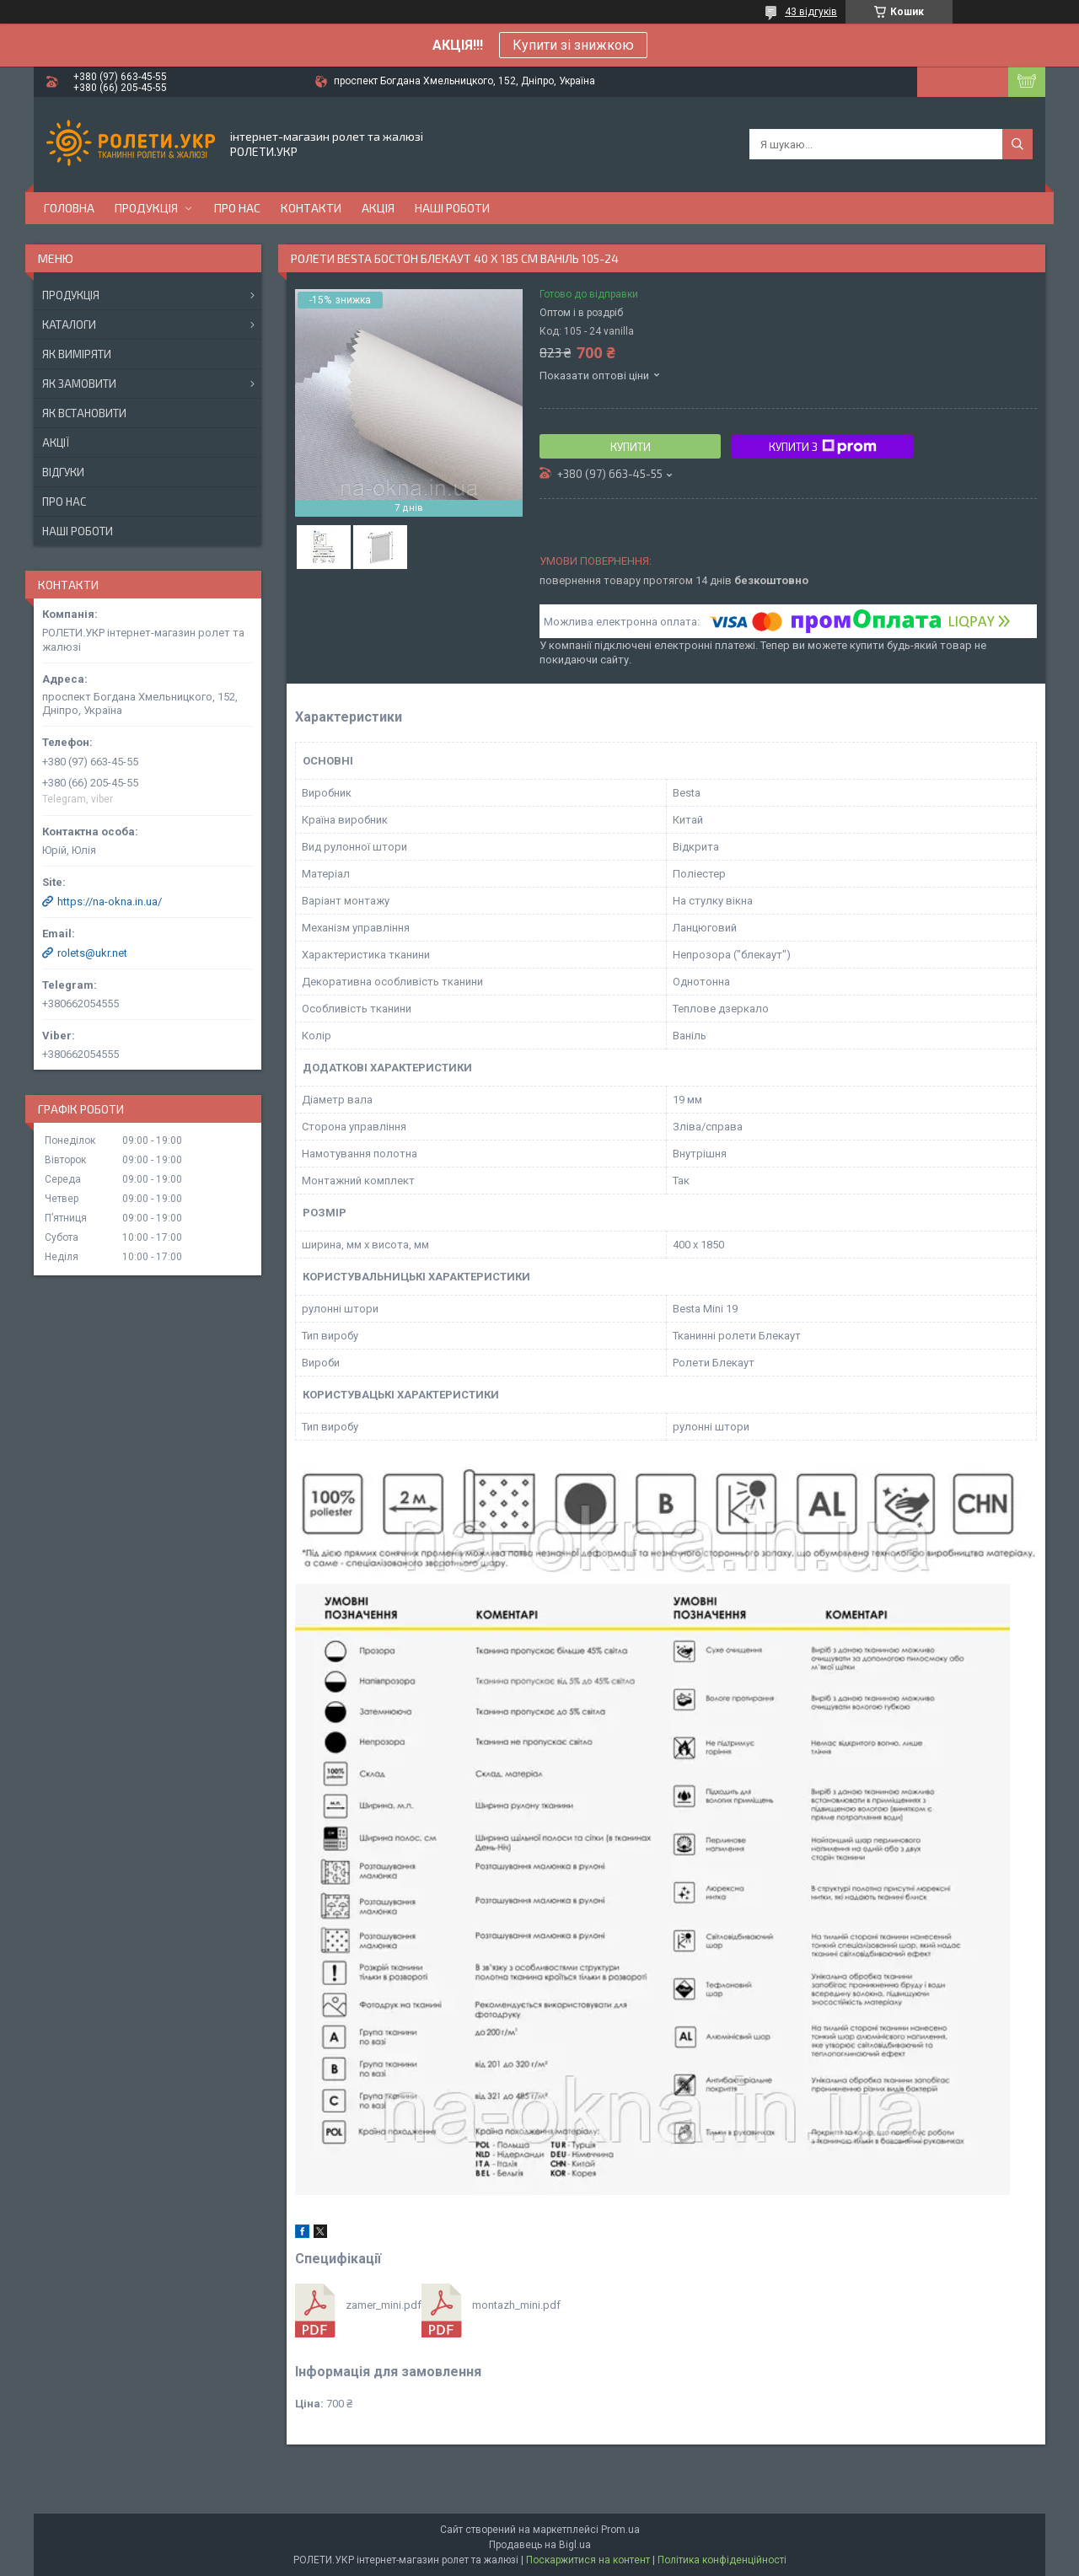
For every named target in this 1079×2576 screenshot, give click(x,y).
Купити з (823, 446)
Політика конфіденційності (722, 2560)
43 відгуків (811, 12)
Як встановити (84, 413)
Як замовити (79, 383)
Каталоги (69, 324)
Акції (55, 442)
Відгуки (63, 472)
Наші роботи (452, 208)
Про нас (237, 208)
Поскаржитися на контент (588, 2560)
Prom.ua (620, 2530)
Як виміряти (76, 354)
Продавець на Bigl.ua (540, 2545)
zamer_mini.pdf (383, 2305)
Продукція (146, 208)
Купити (630, 446)
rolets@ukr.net (92, 953)
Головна (69, 208)
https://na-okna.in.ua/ (109, 901)
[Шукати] (1017, 144)
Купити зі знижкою (573, 45)
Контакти (311, 208)
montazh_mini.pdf (516, 2305)
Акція (378, 208)
